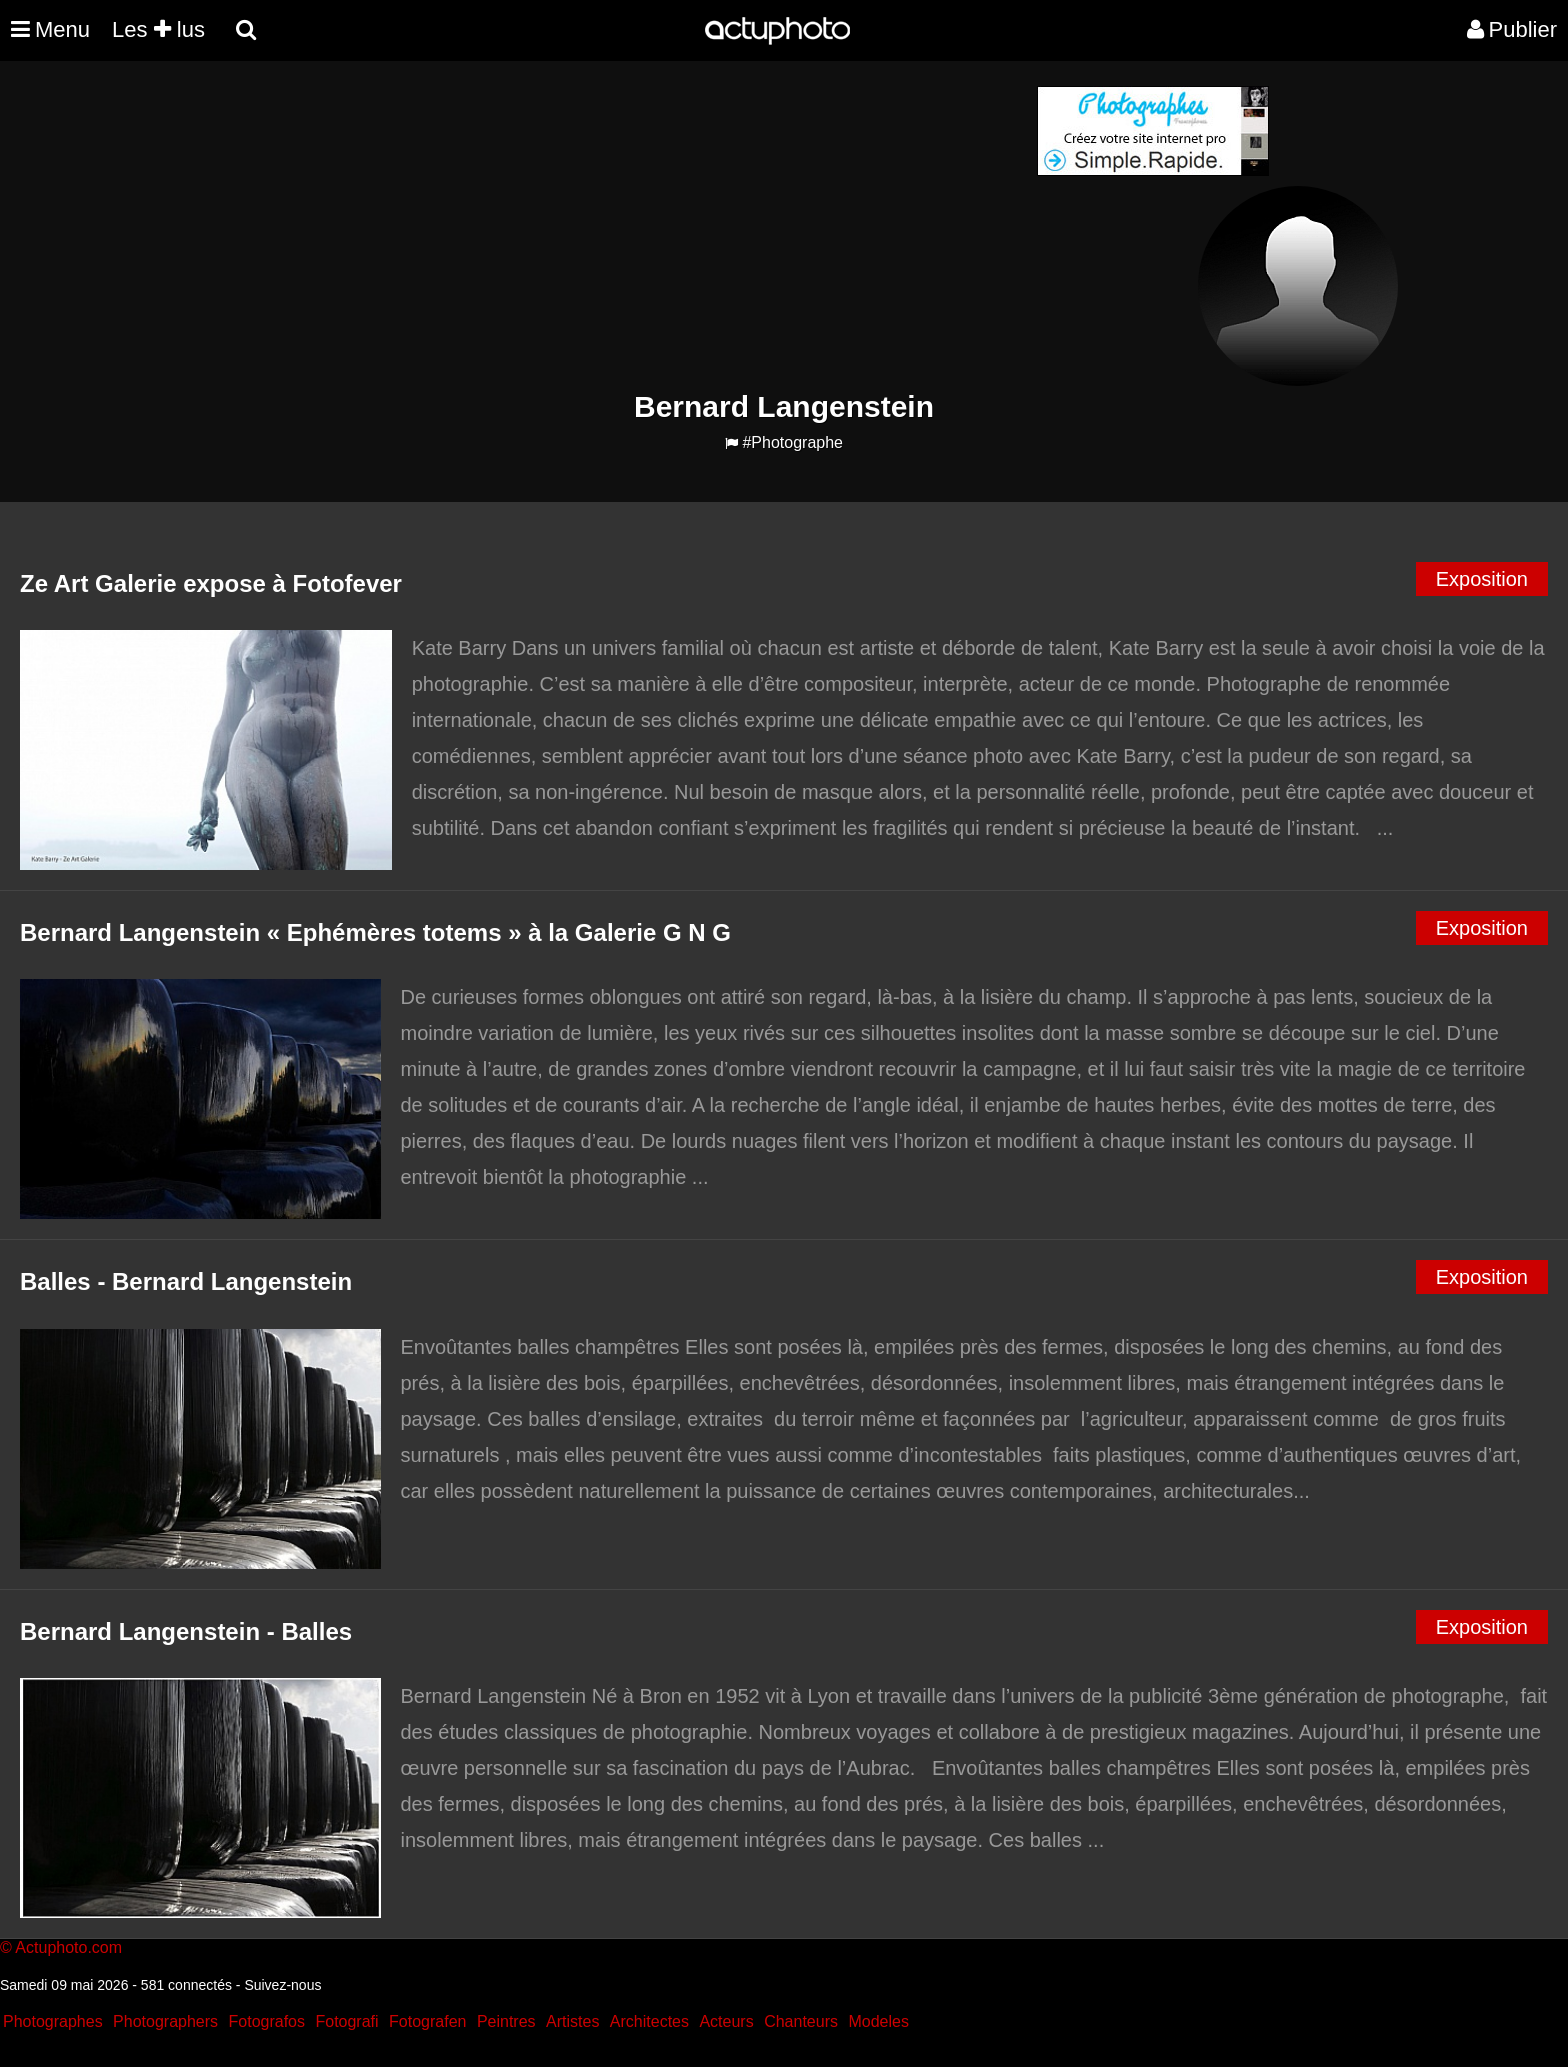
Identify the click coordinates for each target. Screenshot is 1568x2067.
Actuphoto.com (68, 1947)
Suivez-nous (282, 1985)
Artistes (572, 2021)
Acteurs (726, 2021)
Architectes (649, 2021)
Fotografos (267, 2021)
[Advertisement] (663, 226)
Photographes (53, 2021)
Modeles (878, 2021)
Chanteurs (801, 2021)
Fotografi (346, 2021)
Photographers (165, 2021)
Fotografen (427, 2021)
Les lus (158, 29)
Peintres (506, 2021)
